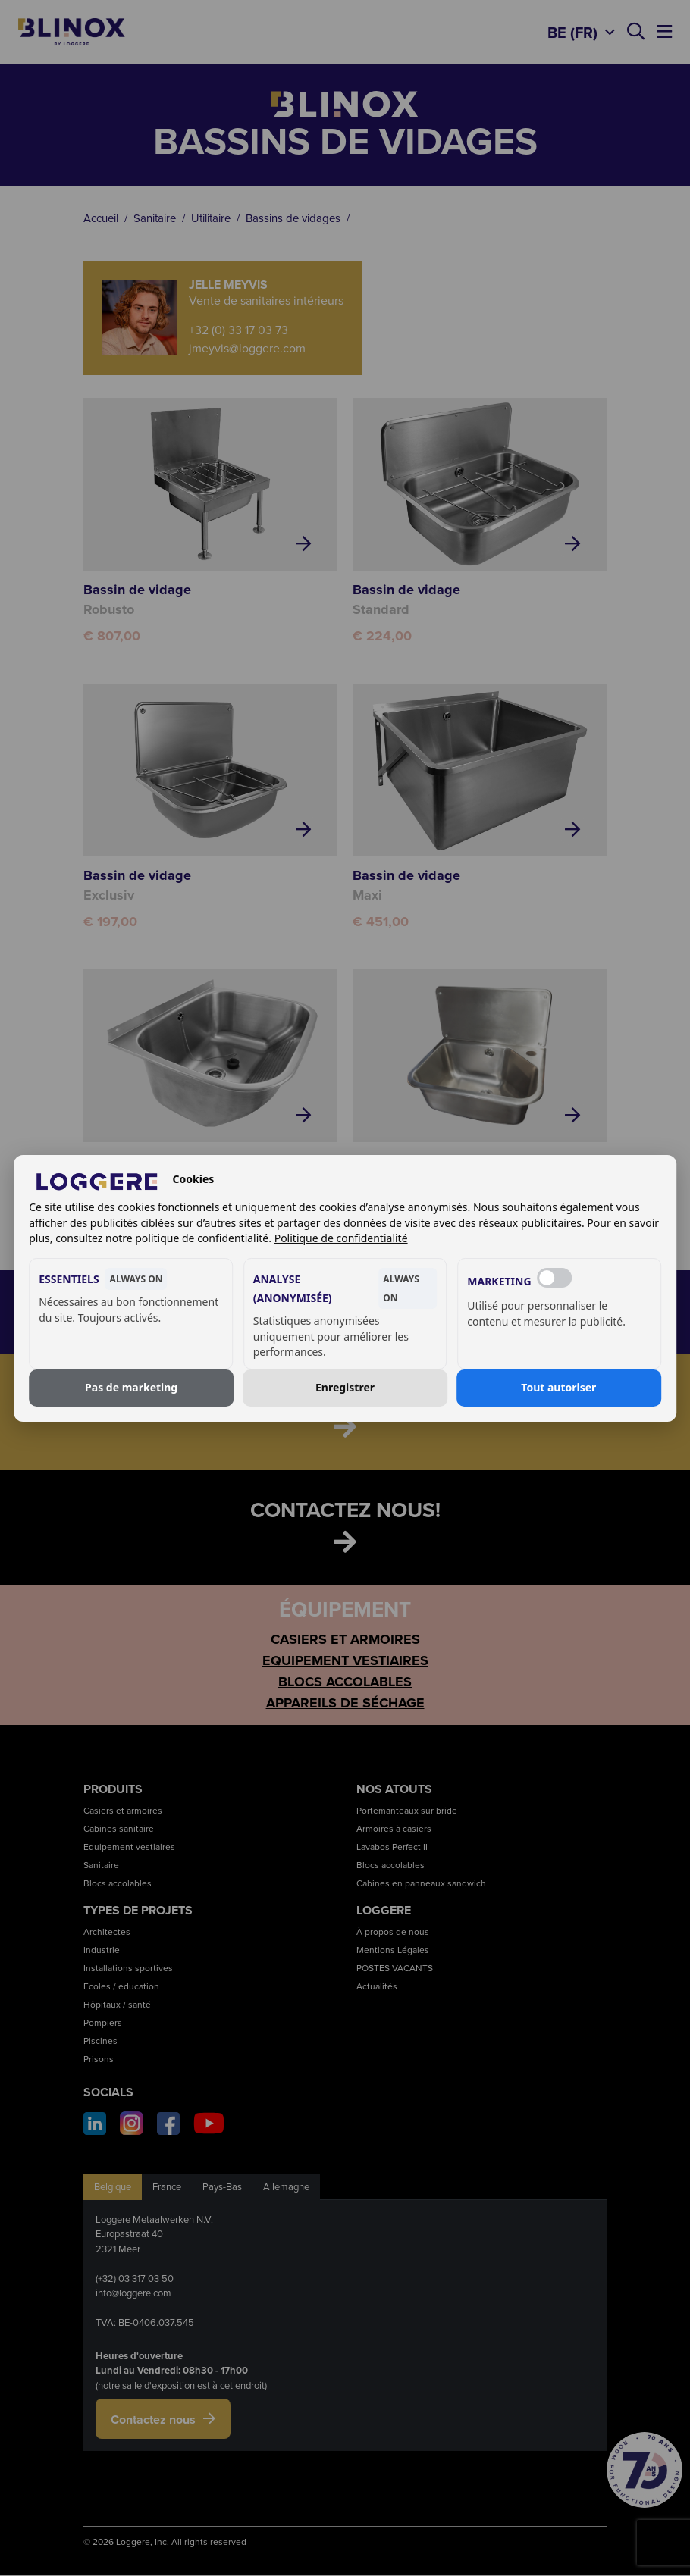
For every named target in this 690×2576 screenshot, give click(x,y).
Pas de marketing (131, 1387)
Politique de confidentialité (341, 1238)
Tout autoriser (558, 1387)
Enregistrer (345, 1387)
